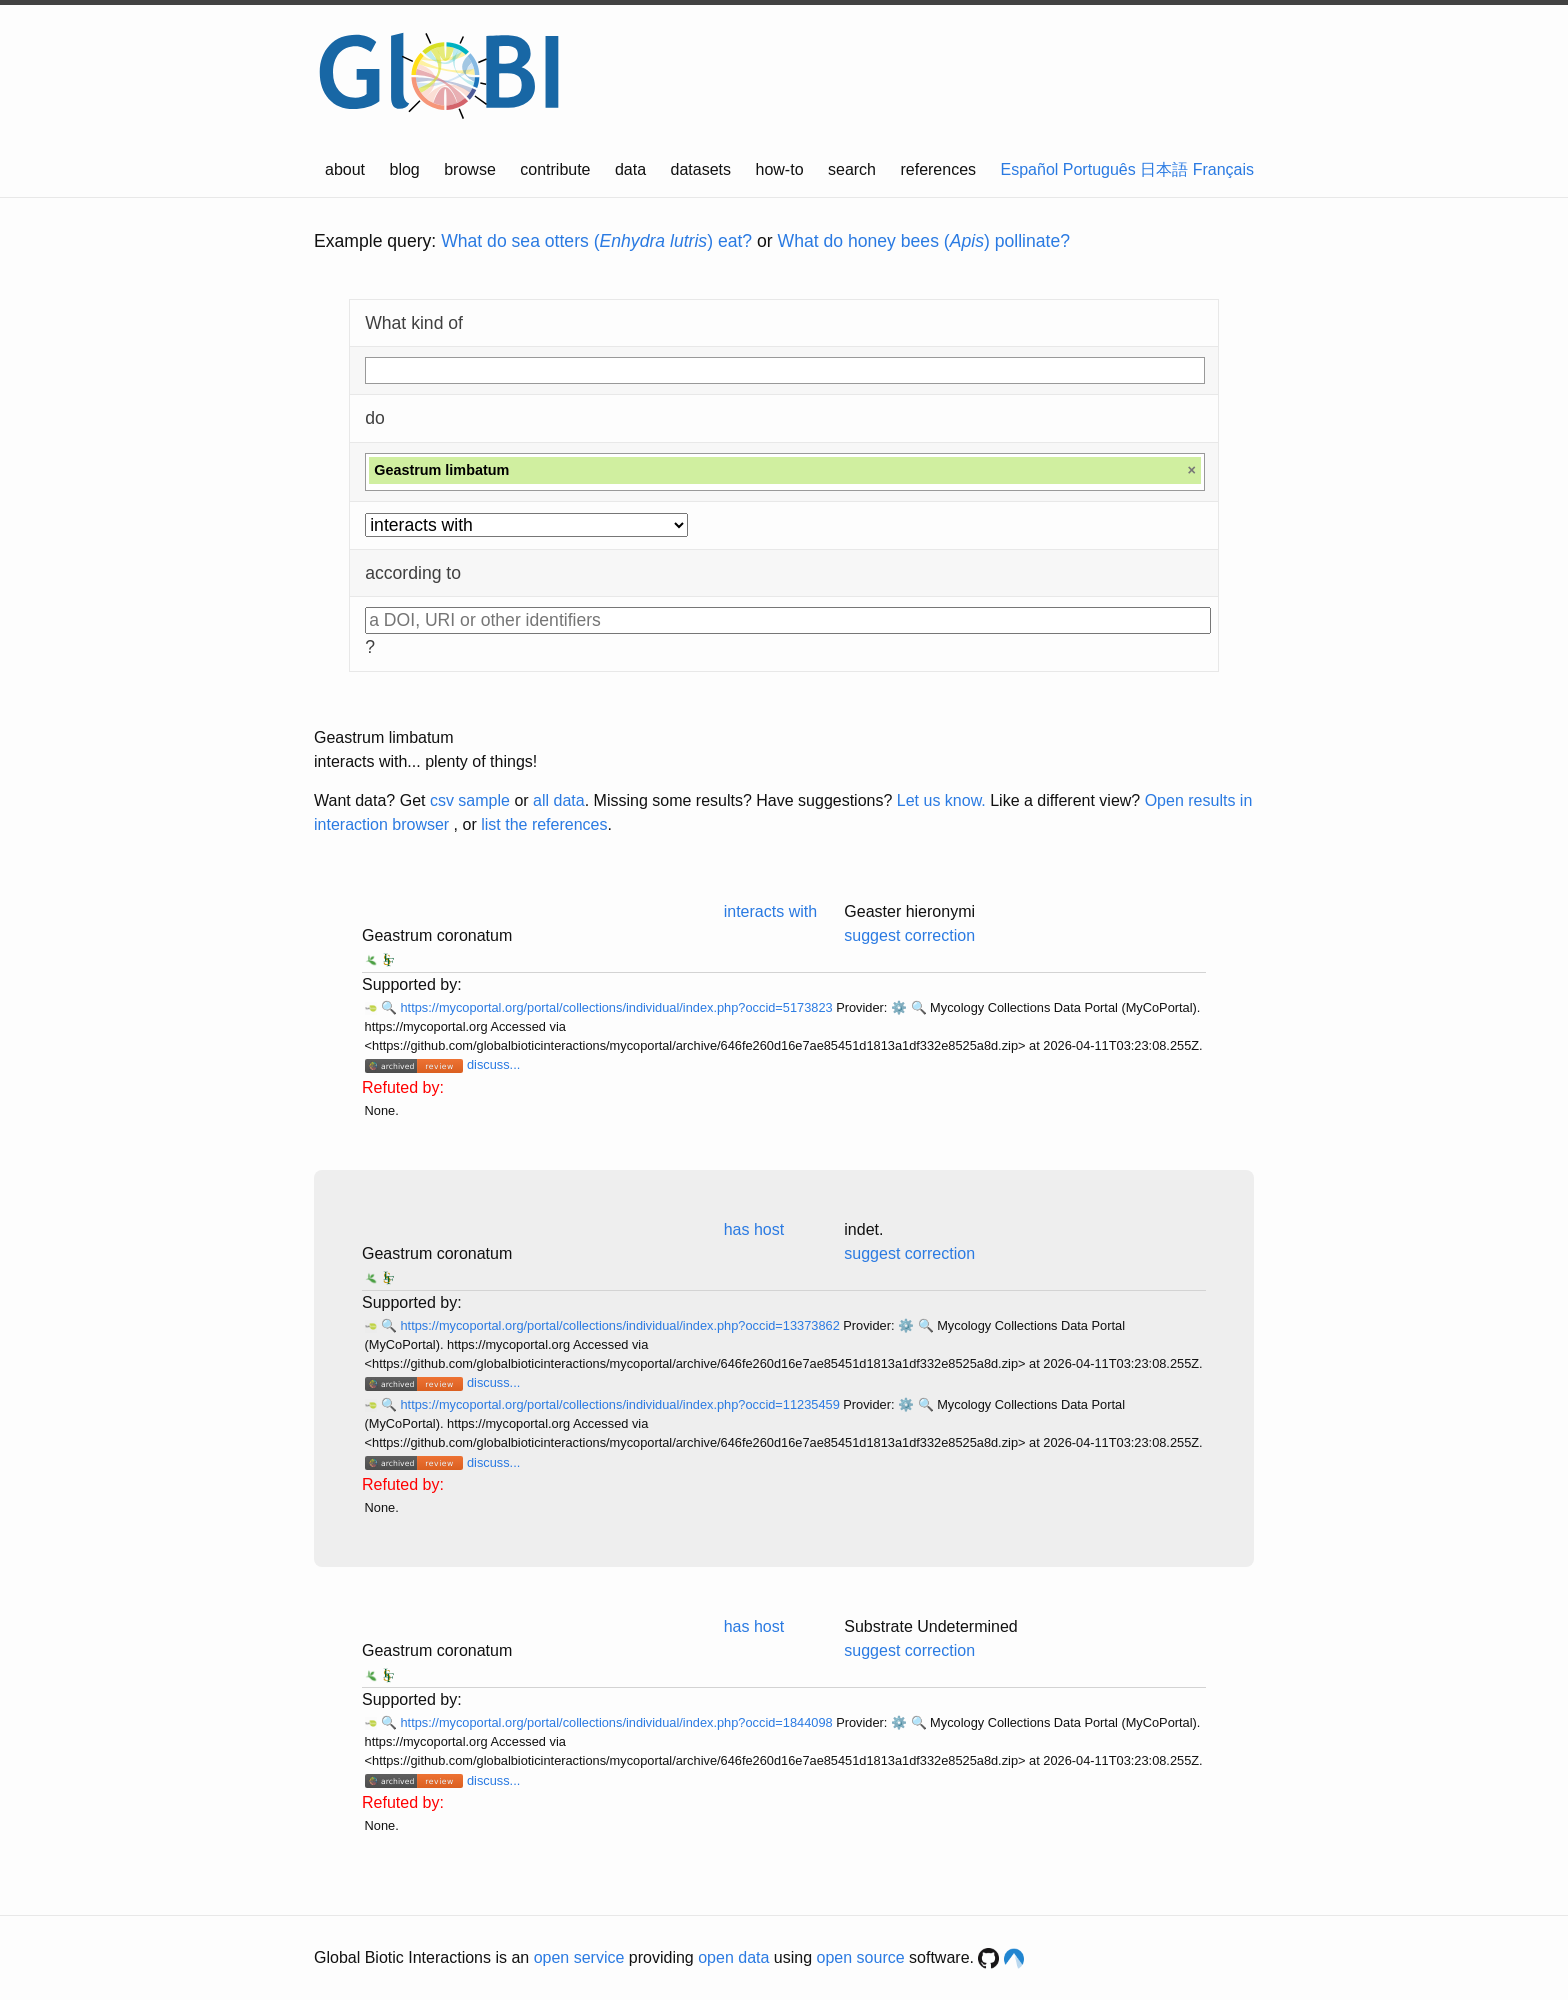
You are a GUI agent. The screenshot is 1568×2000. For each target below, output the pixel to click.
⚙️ (899, 1007)
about (345, 169)
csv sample (470, 800)
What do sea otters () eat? (596, 241)
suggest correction (909, 935)
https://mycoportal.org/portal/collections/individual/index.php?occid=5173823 (618, 1007)
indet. (863, 1229)
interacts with (770, 911)
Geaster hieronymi (909, 911)
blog (405, 169)
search (852, 169)
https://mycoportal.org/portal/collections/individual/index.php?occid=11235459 (621, 1404)
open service (579, 1957)
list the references (544, 824)
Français (1223, 169)
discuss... (493, 1064)
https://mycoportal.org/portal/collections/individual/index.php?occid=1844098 (618, 1722)
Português (1099, 169)
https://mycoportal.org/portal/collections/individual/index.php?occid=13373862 (621, 1325)
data (630, 169)
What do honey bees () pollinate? (924, 241)
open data (733, 1957)
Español (1030, 169)
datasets (701, 169)
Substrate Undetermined (930, 1626)
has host (754, 1229)
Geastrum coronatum (437, 935)
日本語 (1164, 169)
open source (861, 1957)
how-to (780, 169)
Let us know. (941, 800)
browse (470, 169)
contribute (555, 169)
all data (559, 800)
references (938, 169)
